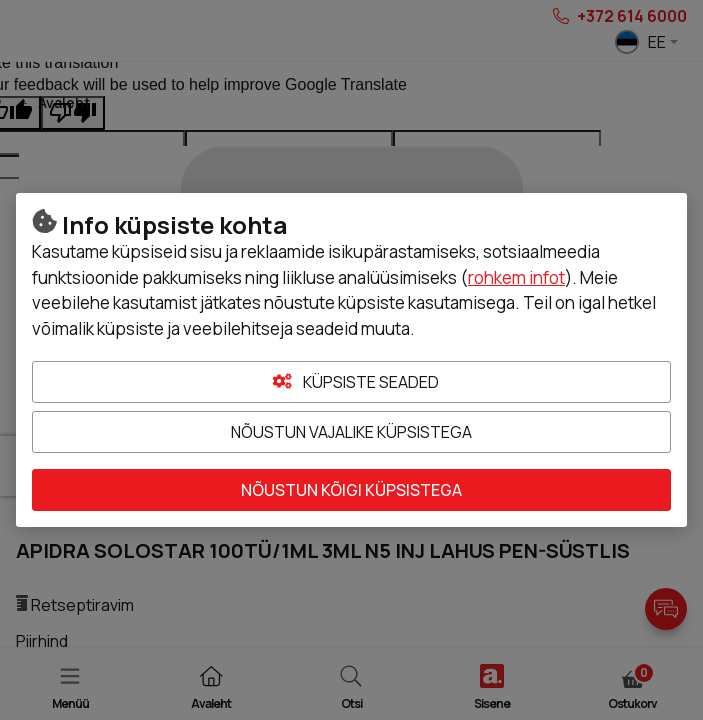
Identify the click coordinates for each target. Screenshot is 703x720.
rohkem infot (516, 277)
